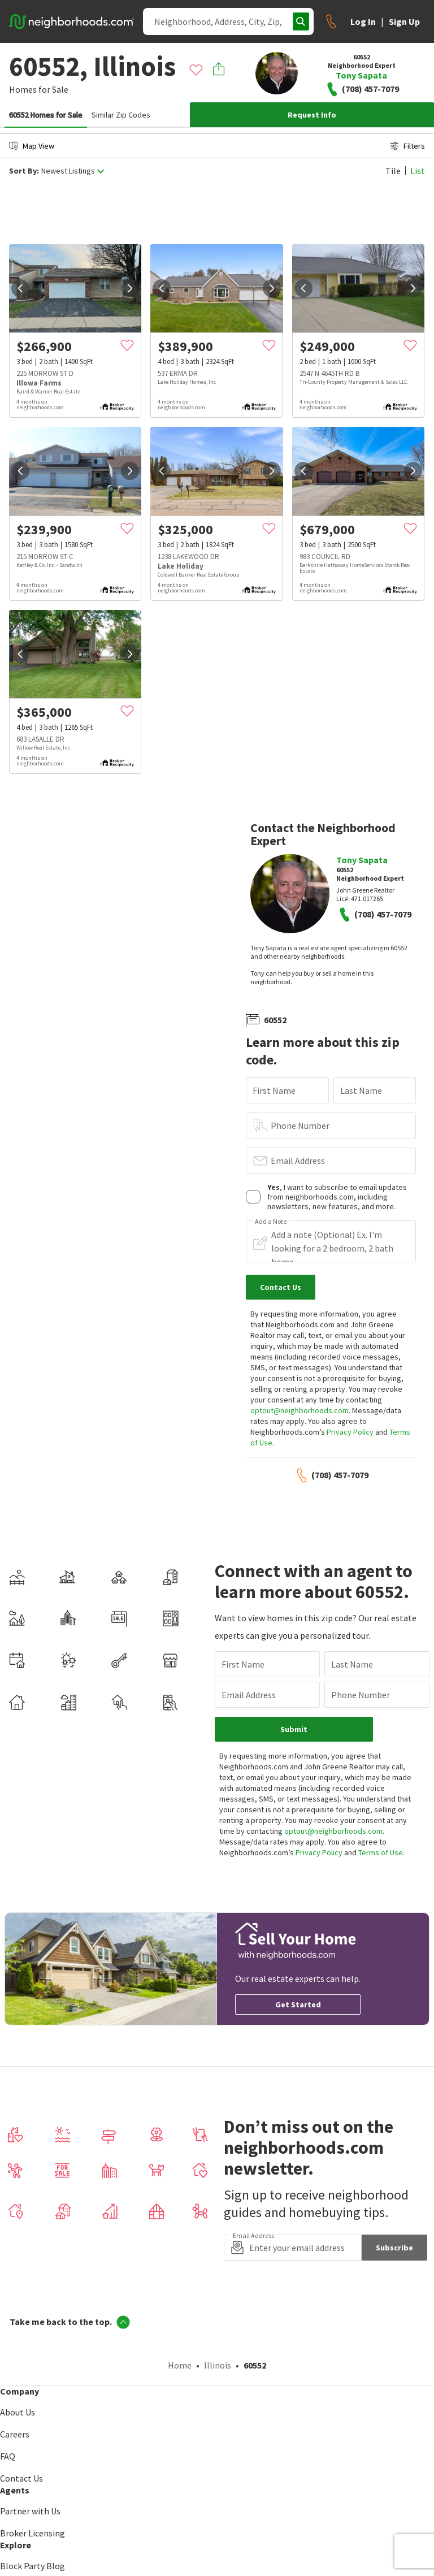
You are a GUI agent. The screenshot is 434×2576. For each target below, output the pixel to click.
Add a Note (271, 1221)
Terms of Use (380, 1852)
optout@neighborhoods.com (299, 1410)
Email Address (298, 1160)
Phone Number (300, 1125)
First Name (274, 1090)
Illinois (217, 2365)
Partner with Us (30, 2511)
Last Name (361, 1090)
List (417, 170)
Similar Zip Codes (121, 115)
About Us (17, 2412)
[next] (130, 288)
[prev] (20, 288)
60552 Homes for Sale (46, 115)
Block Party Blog (32, 2565)
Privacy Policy (350, 1432)
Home (180, 2365)
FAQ (7, 2456)
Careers (14, 2434)
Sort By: (24, 171)
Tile (393, 170)
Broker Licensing (32, 2533)
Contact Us (21, 2478)
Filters (407, 146)
